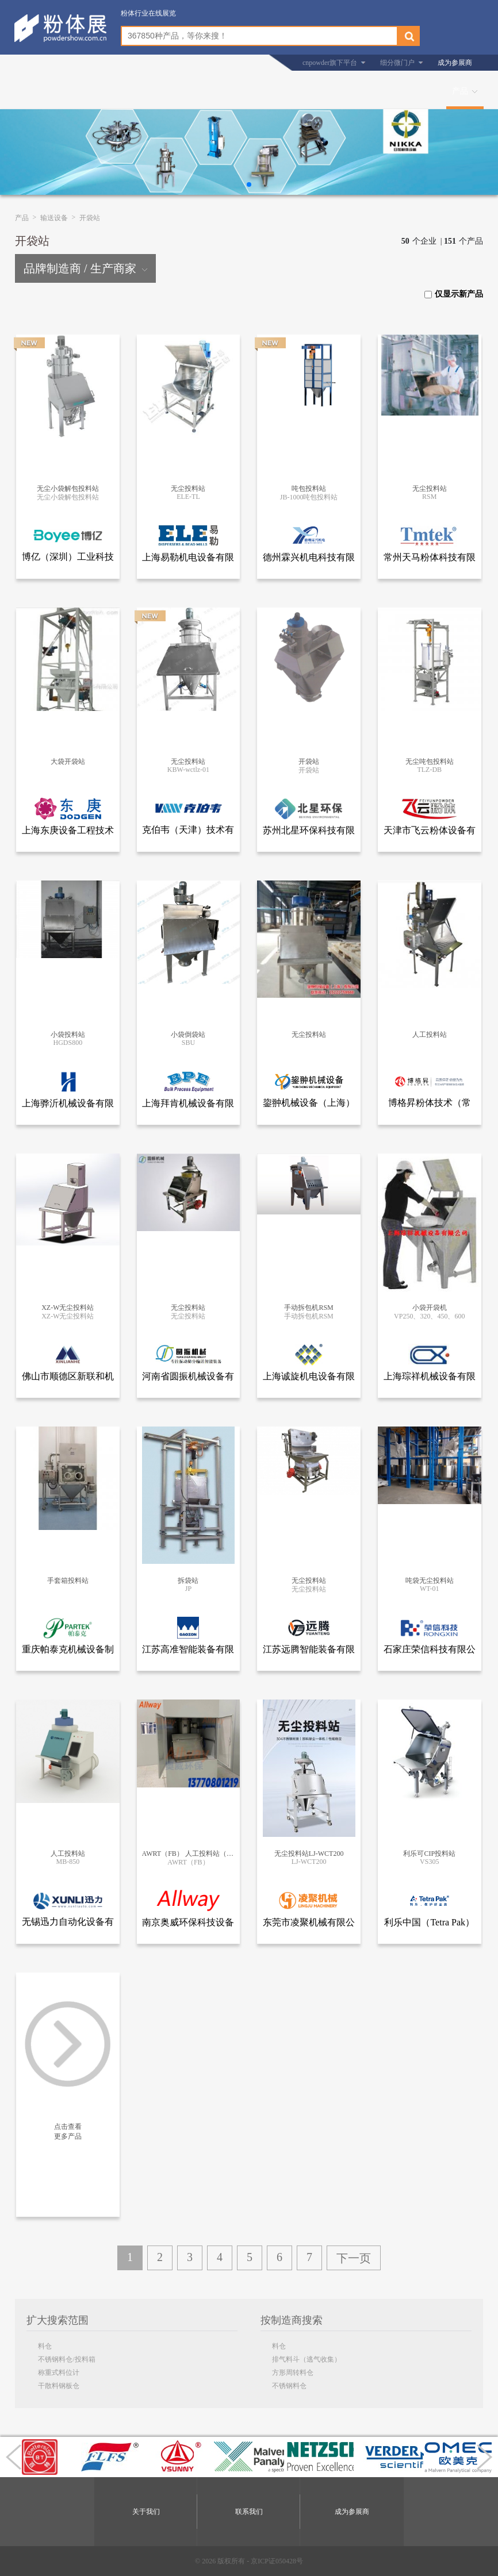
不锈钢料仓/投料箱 (66, 2359)
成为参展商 (455, 63)
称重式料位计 (58, 2373)
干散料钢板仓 (58, 2386)
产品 (460, 91)
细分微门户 (397, 63)
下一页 (353, 2258)
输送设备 (54, 218)
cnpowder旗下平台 (329, 63)
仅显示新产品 (453, 294)
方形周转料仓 (292, 2373)
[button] (249, 184)
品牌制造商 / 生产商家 (85, 268)
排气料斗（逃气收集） (306, 2359)
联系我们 (249, 2512)
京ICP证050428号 (277, 2561)
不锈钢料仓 (289, 2386)
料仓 (45, 2346)
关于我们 (146, 2512)
